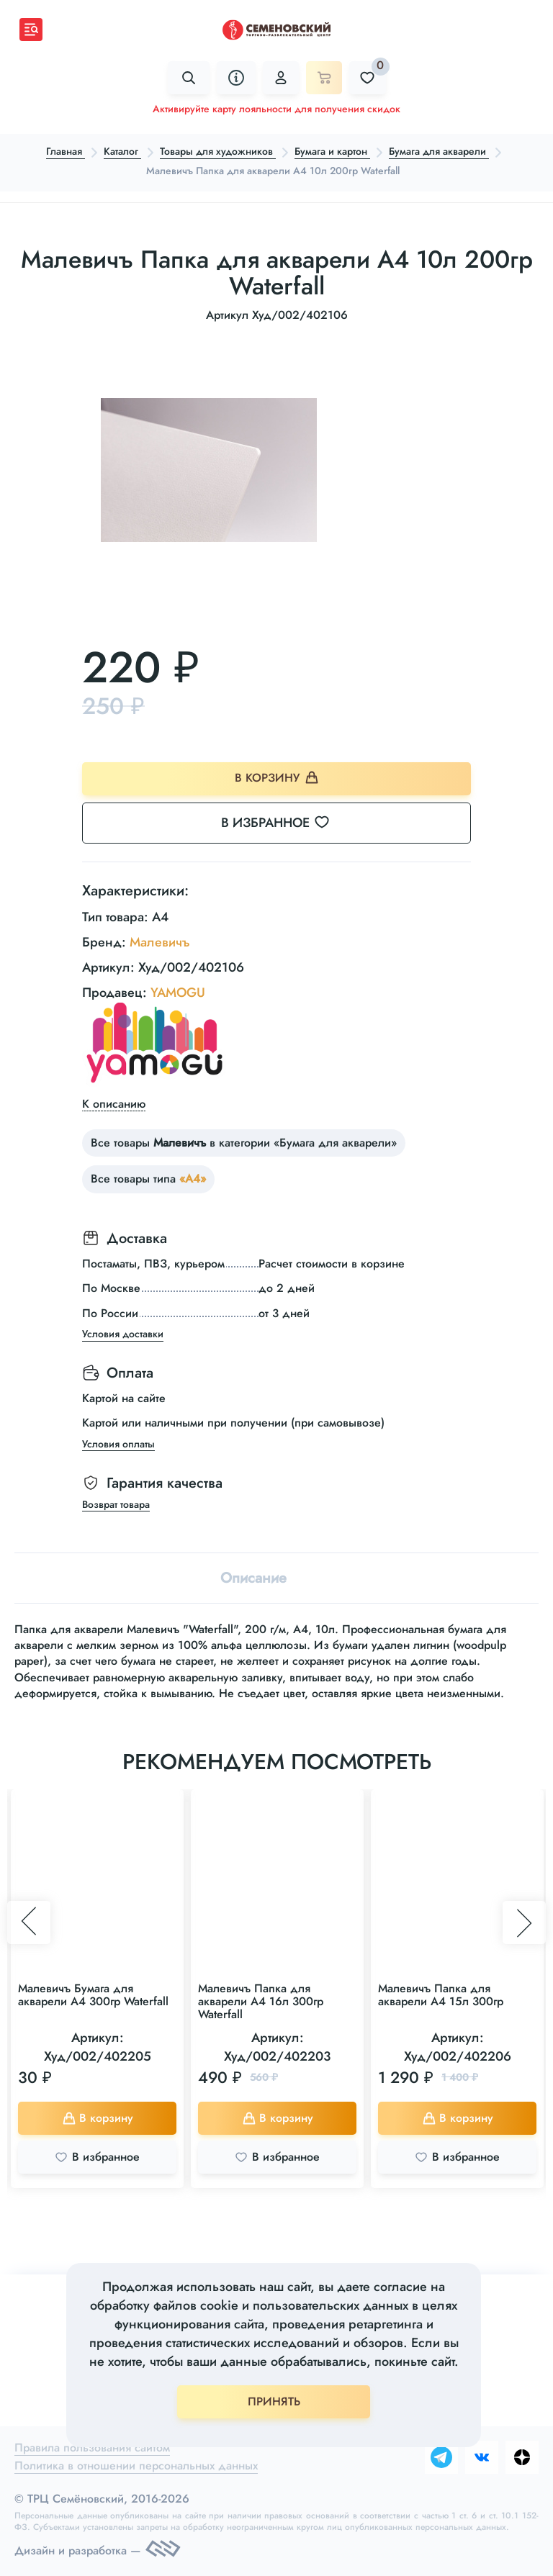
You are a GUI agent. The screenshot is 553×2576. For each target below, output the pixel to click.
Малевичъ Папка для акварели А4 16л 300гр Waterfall (260, 2001)
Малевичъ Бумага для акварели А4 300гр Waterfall (93, 1995)
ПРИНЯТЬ (274, 2401)
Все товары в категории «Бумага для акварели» (244, 1142)
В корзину (277, 777)
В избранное (284, 822)
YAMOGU (177, 992)
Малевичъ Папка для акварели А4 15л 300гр (440, 1995)
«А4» (192, 1178)
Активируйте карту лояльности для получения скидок (276, 108)
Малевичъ (160, 942)
